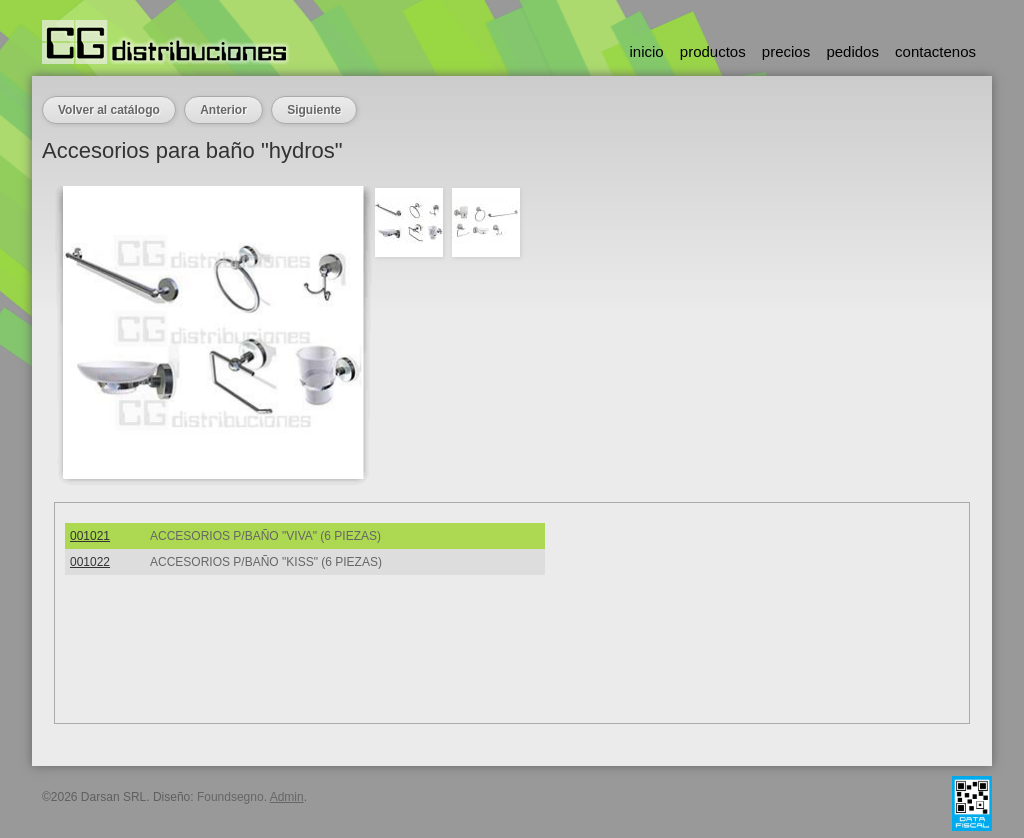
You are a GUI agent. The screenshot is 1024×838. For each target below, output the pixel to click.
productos (713, 51)
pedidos (852, 51)
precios (786, 51)
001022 (90, 562)
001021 (90, 536)
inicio (646, 51)
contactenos (935, 51)
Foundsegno (230, 797)
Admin (287, 797)
